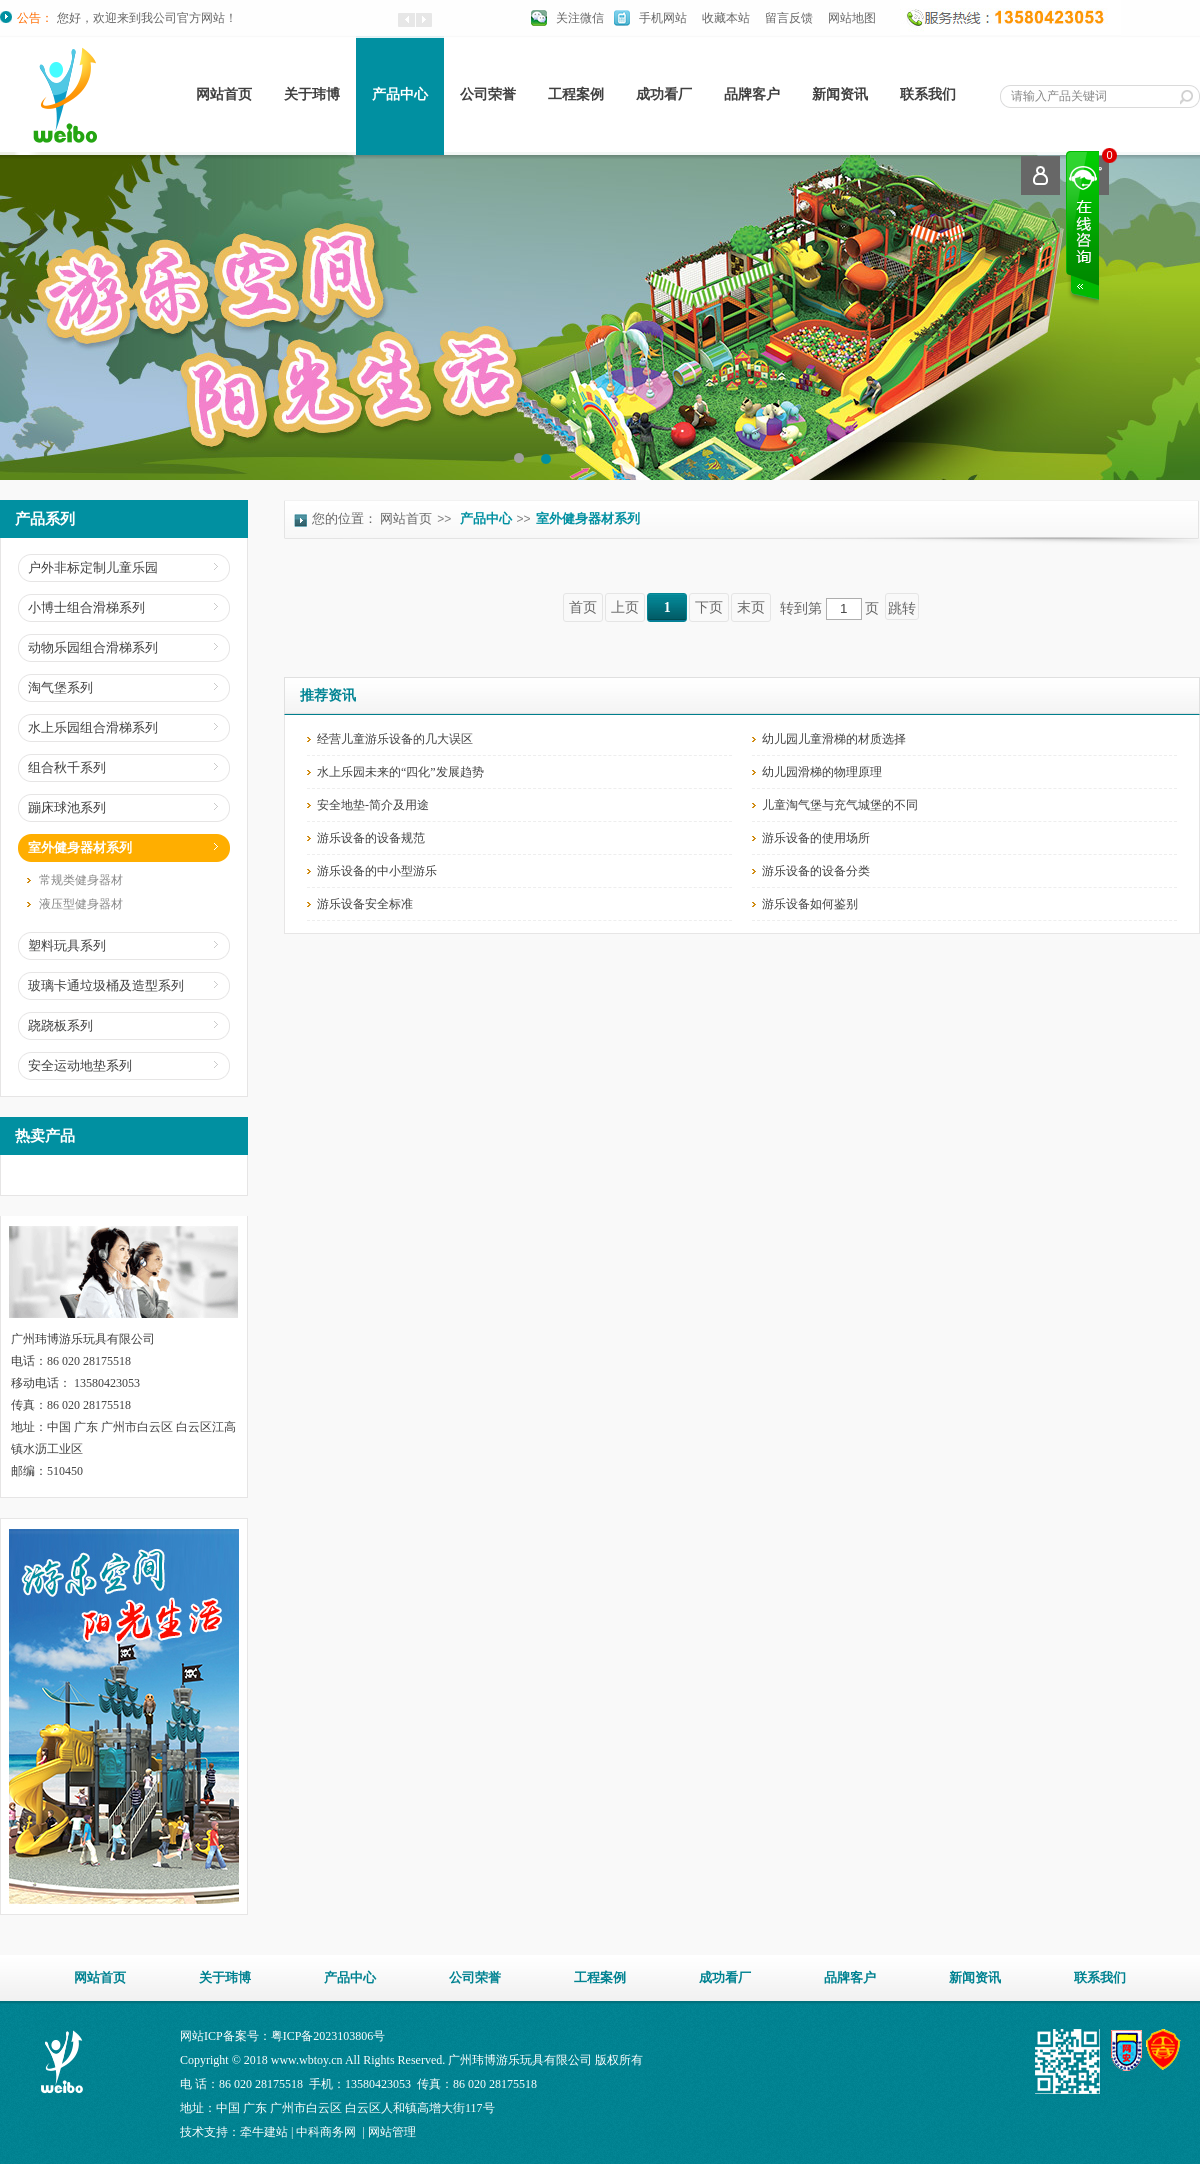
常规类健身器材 (81, 880)
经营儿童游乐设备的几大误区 (395, 739)
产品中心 (400, 94)
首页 (583, 607)
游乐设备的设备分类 (816, 871)
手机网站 (663, 18)
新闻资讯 (840, 94)
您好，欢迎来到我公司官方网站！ (147, 18)
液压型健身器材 (81, 904)
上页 (625, 607)
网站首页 (224, 94)
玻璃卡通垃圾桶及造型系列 (106, 985)
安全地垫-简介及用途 (373, 805)
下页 (709, 607)
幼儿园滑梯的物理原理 (822, 772)
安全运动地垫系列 (80, 1065)
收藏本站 (726, 18)
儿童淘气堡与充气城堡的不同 (840, 805)
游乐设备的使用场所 (816, 838)
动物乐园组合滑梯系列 (93, 647)
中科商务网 (326, 2132)
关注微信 (580, 18)
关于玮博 (312, 94)
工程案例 (576, 94)
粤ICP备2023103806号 (328, 2036)
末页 (751, 607)
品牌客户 (752, 94)
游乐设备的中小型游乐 (377, 871)
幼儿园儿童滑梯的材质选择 (834, 739)
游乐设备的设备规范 (371, 838)
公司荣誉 (488, 94)
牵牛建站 (264, 2132)
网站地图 (852, 18)
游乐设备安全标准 (365, 904)
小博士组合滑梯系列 (86, 607)
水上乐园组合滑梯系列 (93, 727)
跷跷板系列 (60, 1025)
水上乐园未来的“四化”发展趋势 (400, 772)
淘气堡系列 (60, 687)
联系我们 (928, 94)
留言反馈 (789, 18)
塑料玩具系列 (67, 945)
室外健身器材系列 (80, 847)
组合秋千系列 (67, 767)
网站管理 (392, 2132)
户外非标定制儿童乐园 (93, 567)
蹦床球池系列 (67, 807)
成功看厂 (664, 94)
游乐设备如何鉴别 (810, 904)
